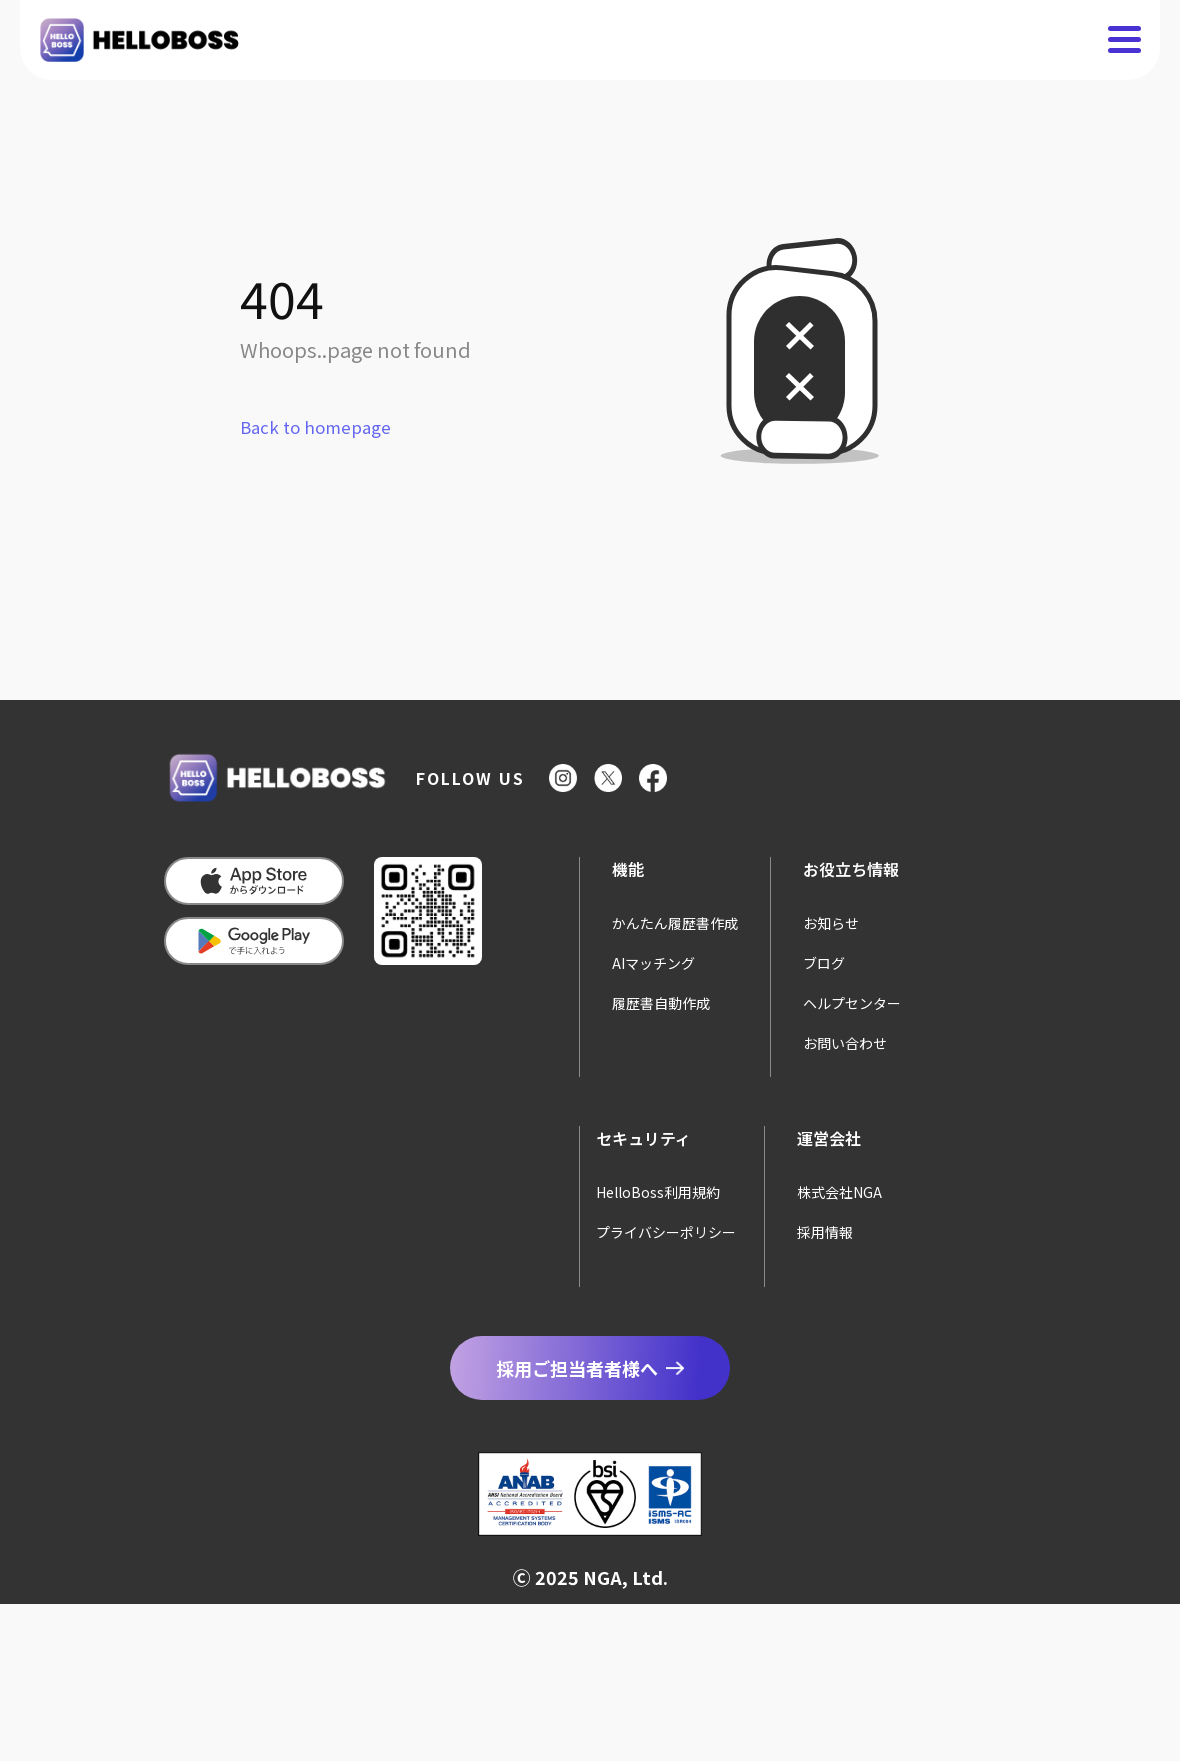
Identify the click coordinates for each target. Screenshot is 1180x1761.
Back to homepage (315, 427)
